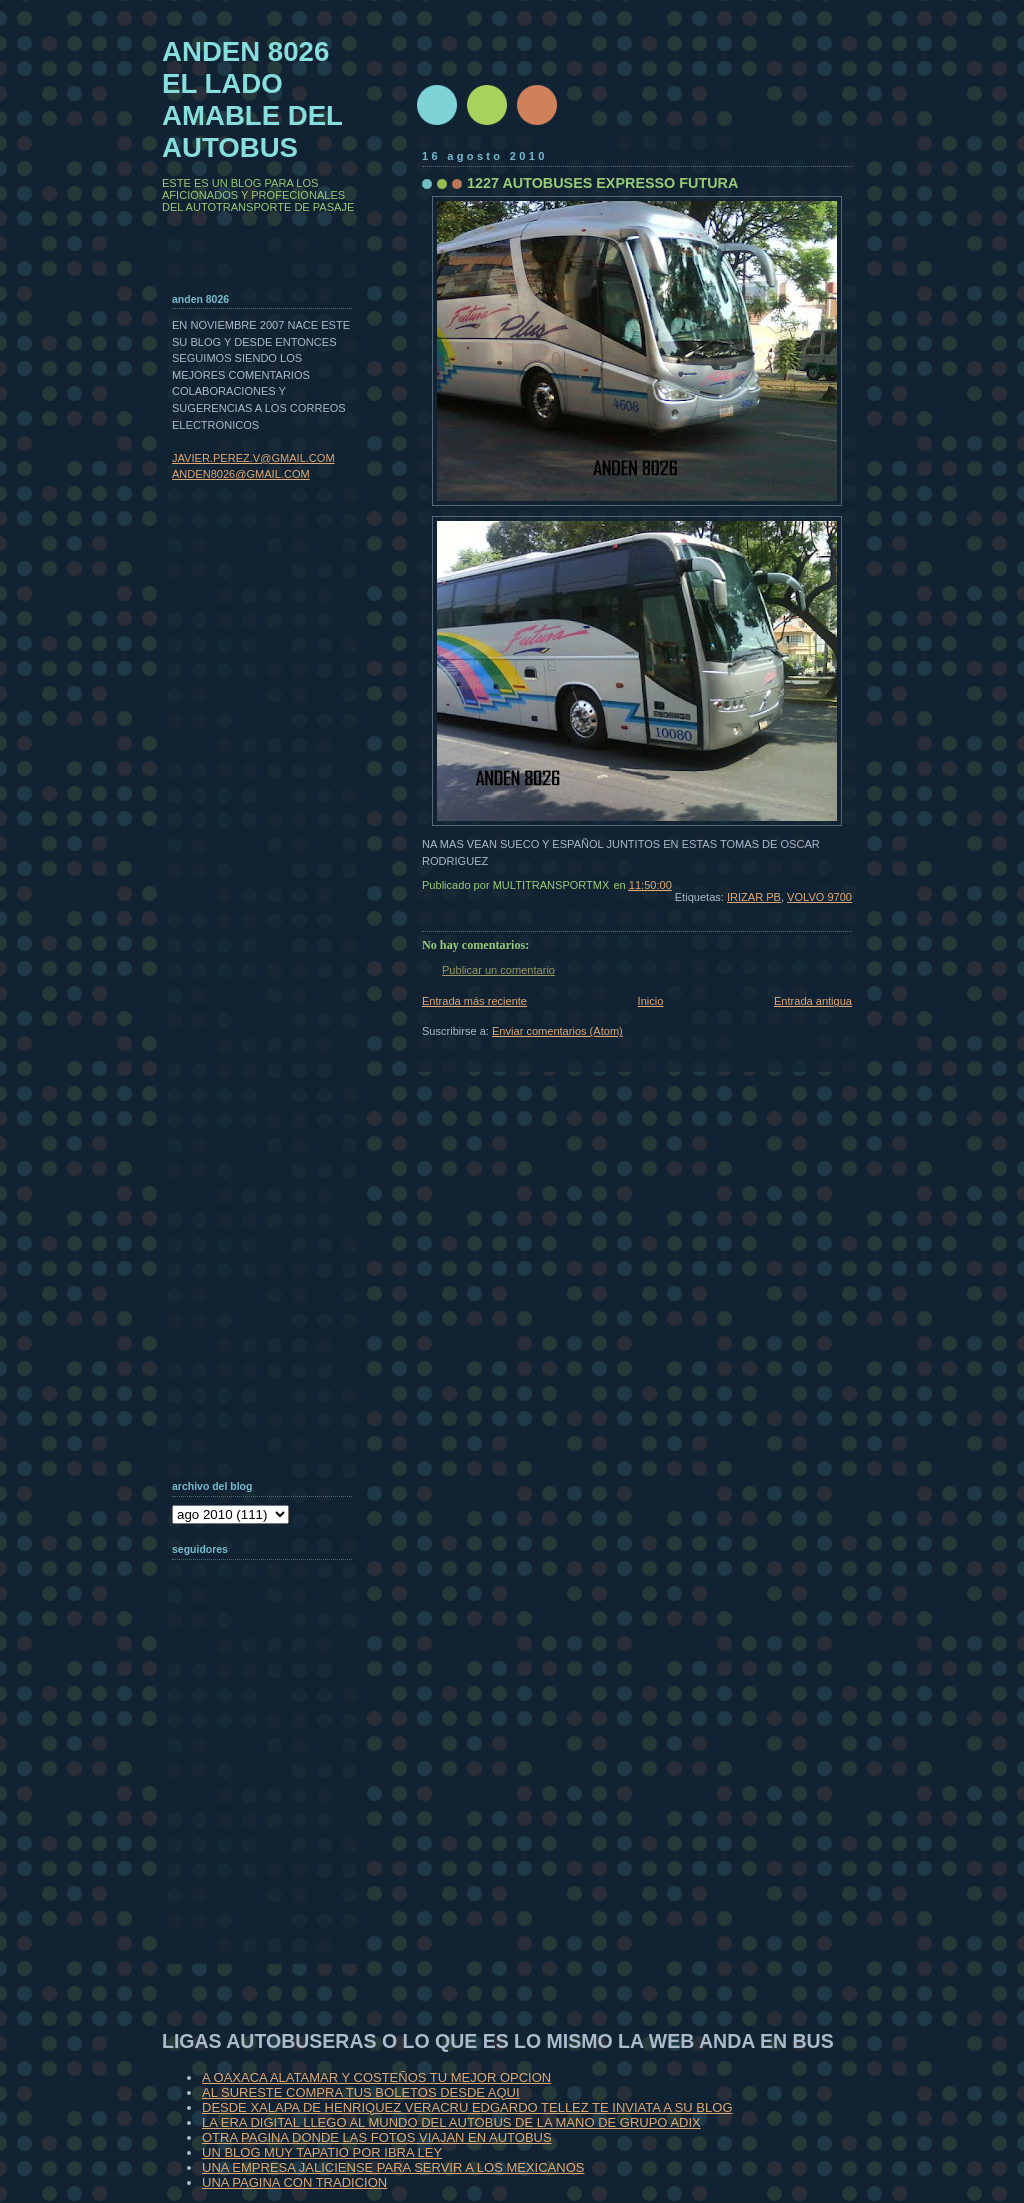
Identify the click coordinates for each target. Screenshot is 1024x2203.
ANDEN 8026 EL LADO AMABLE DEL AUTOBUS (252, 99)
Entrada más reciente (474, 1001)
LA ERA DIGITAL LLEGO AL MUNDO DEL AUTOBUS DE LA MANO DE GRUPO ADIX (451, 2122)
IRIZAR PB (754, 897)
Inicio (651, 1001)
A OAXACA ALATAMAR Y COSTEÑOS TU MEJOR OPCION (376, 2077)
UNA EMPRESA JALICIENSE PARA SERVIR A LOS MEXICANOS (393, 2167)
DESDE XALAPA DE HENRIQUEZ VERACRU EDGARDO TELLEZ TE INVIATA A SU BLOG (467, 2107)
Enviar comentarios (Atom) (557, 1031)
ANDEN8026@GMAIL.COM (241, 474)
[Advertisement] (272, 1834)
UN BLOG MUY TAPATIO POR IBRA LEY (322, 2152)
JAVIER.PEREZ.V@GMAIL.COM (253, 458)
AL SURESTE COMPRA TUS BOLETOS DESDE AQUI (361, 2092)
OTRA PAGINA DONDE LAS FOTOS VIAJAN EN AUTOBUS (377, 2137)
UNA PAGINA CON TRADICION (294, 2182)
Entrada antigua (813, 1001)
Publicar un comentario (498, 970)
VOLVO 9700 (819, 897)
